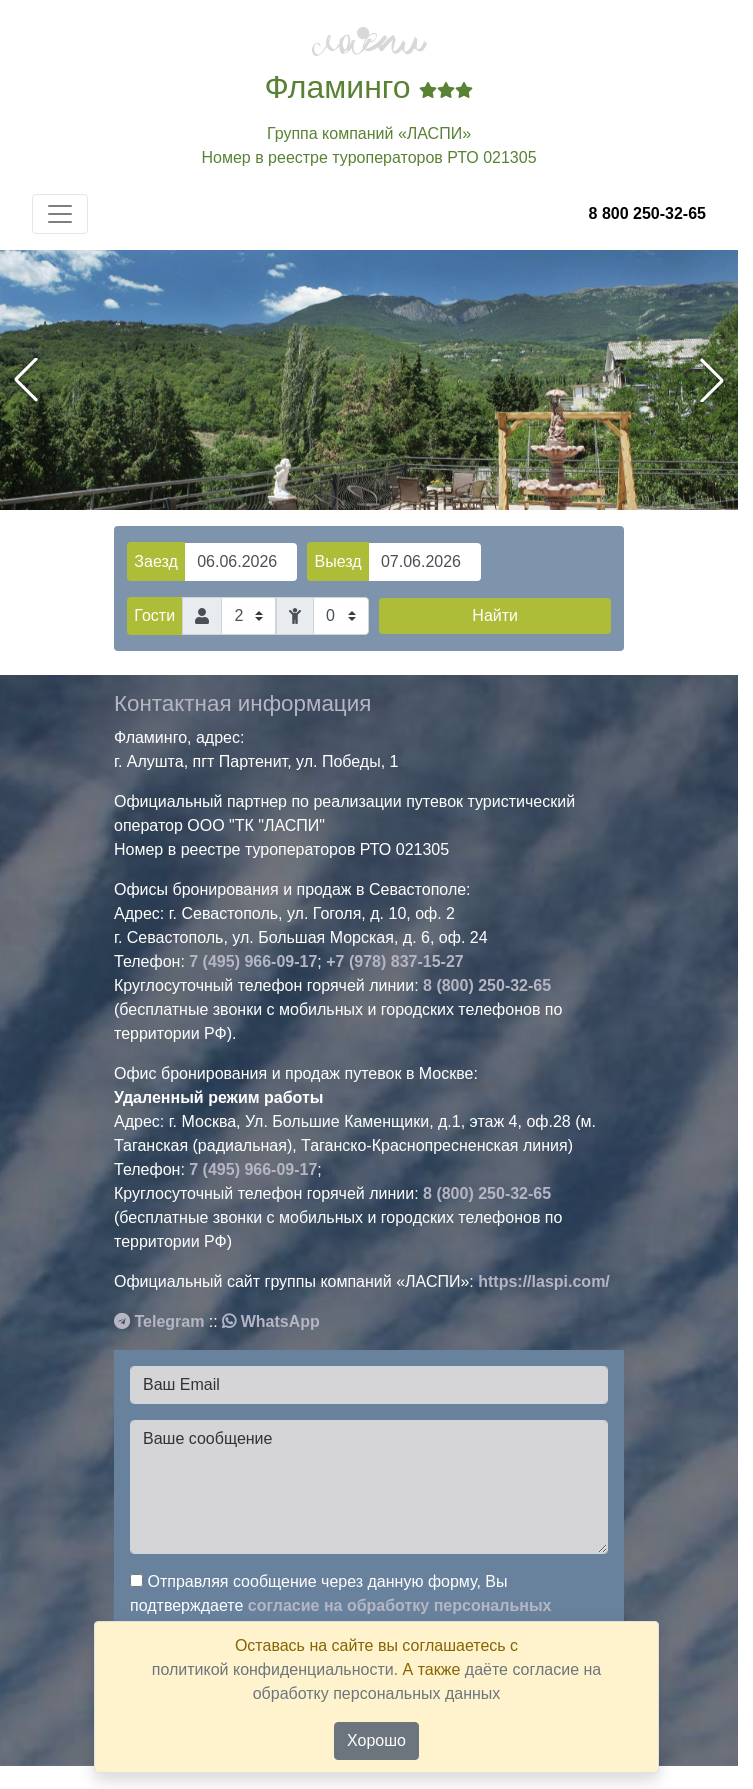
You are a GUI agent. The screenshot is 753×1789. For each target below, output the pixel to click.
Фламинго (369, 87)
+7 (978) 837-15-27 (394, 961)
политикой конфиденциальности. (275, 1669)
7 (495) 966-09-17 (253, 961)
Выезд (338, 561)
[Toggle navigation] (60, 214)
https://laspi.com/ (544, 1281)
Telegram (159, 1321)
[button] (712, 380)
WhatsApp (271, 1321)
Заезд (155, 561)
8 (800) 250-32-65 (487, 985)
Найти (495, 615)
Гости (154, 615)
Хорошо (376, 1740)
